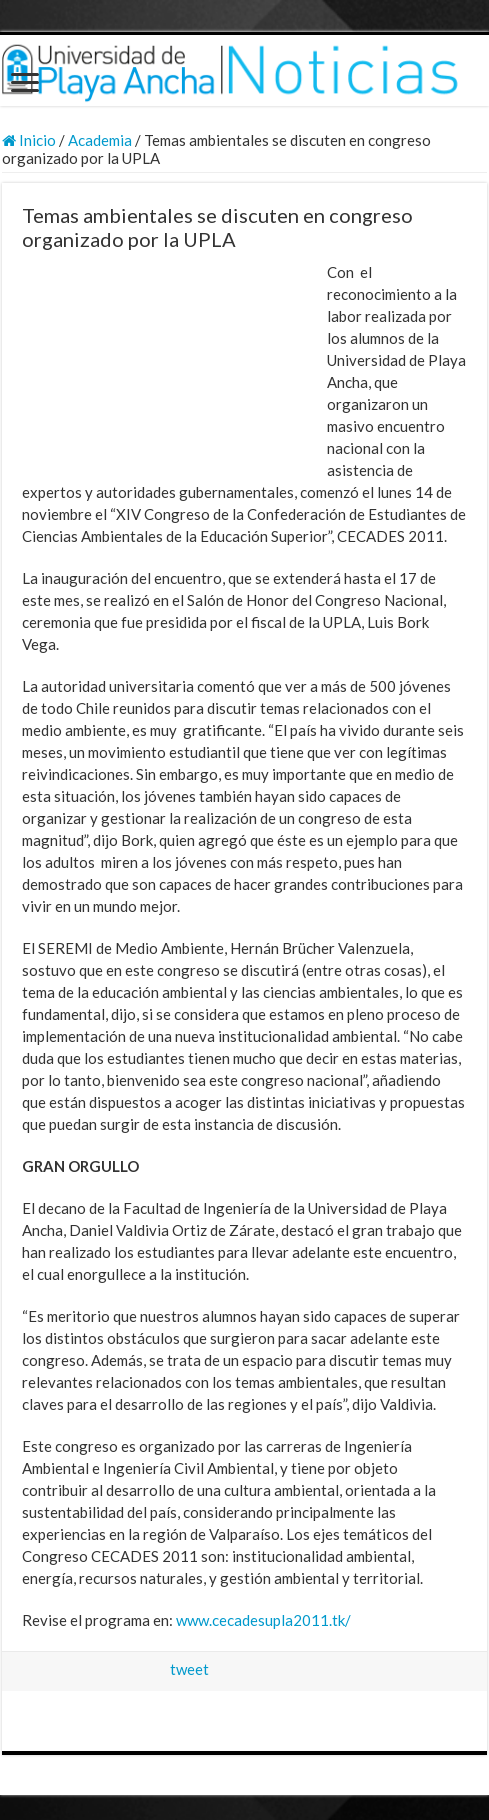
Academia (100, 140)
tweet (189, 1669)
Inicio (29, 140)
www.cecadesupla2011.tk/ (263, 1620)
